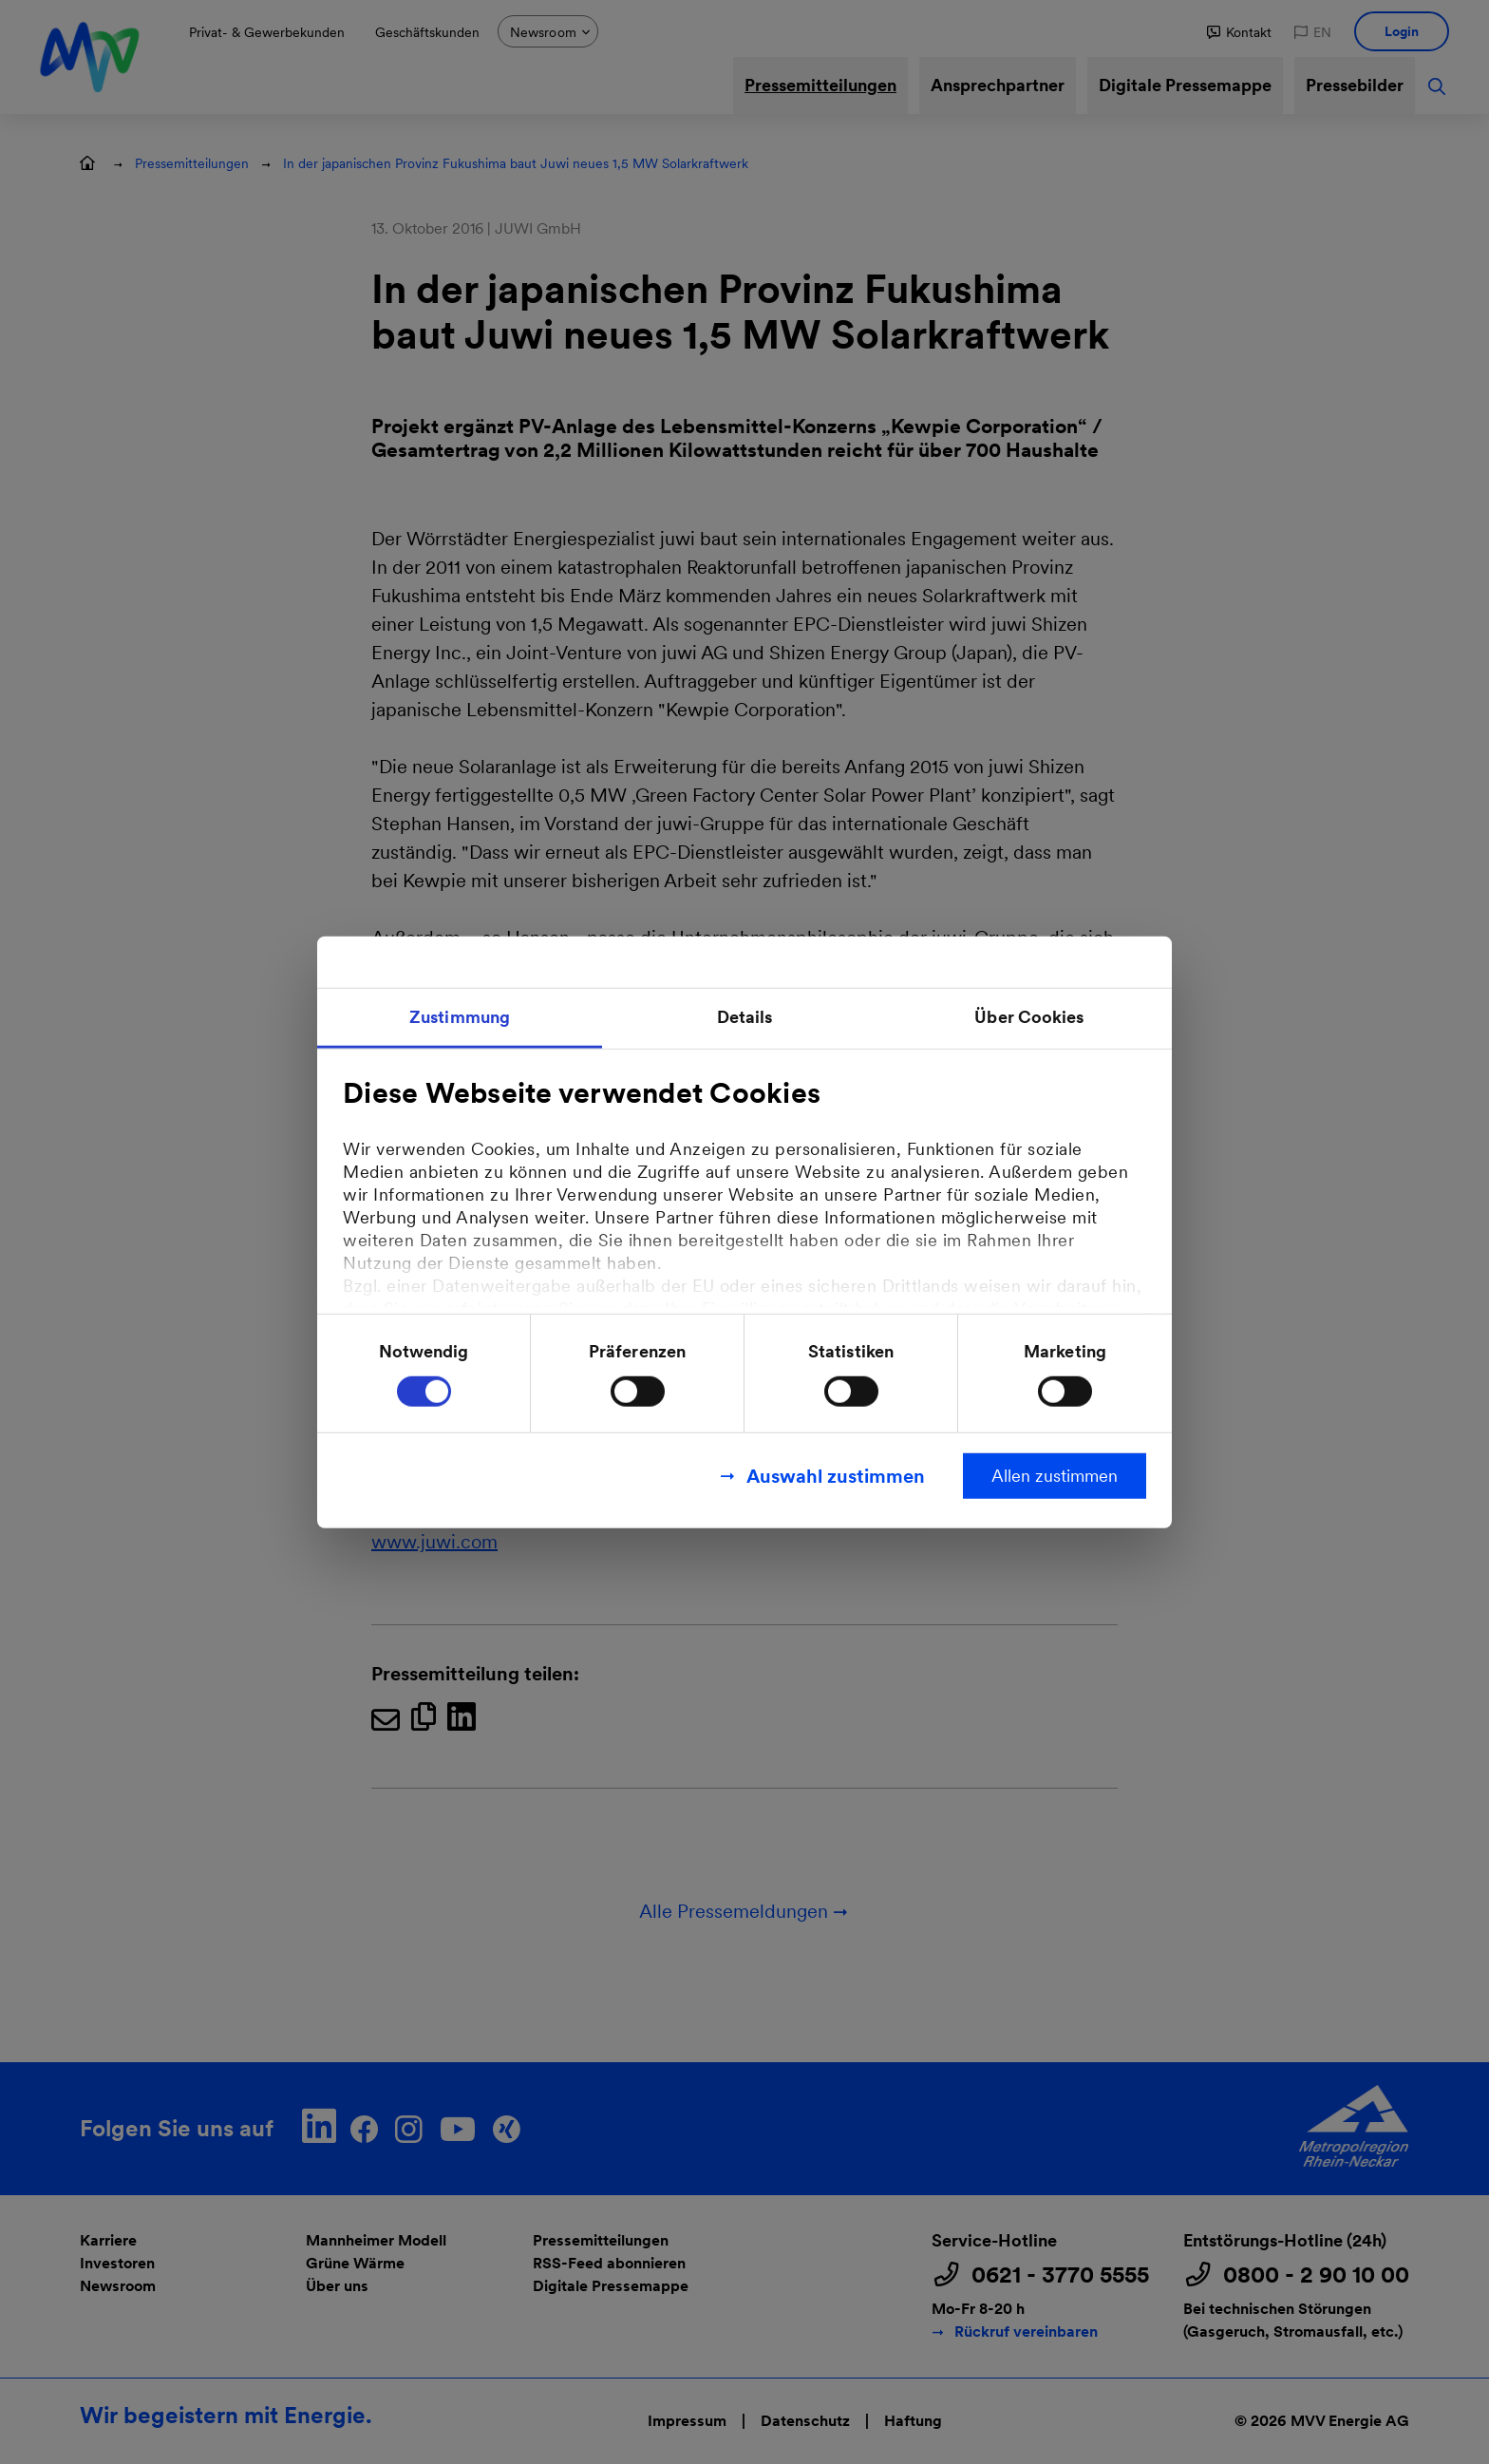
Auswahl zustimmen (835, 1475)
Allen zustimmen (1054, 1475)
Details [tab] (745, 1017)
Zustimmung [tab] (459, 1017)
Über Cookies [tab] (1029, 1017)
